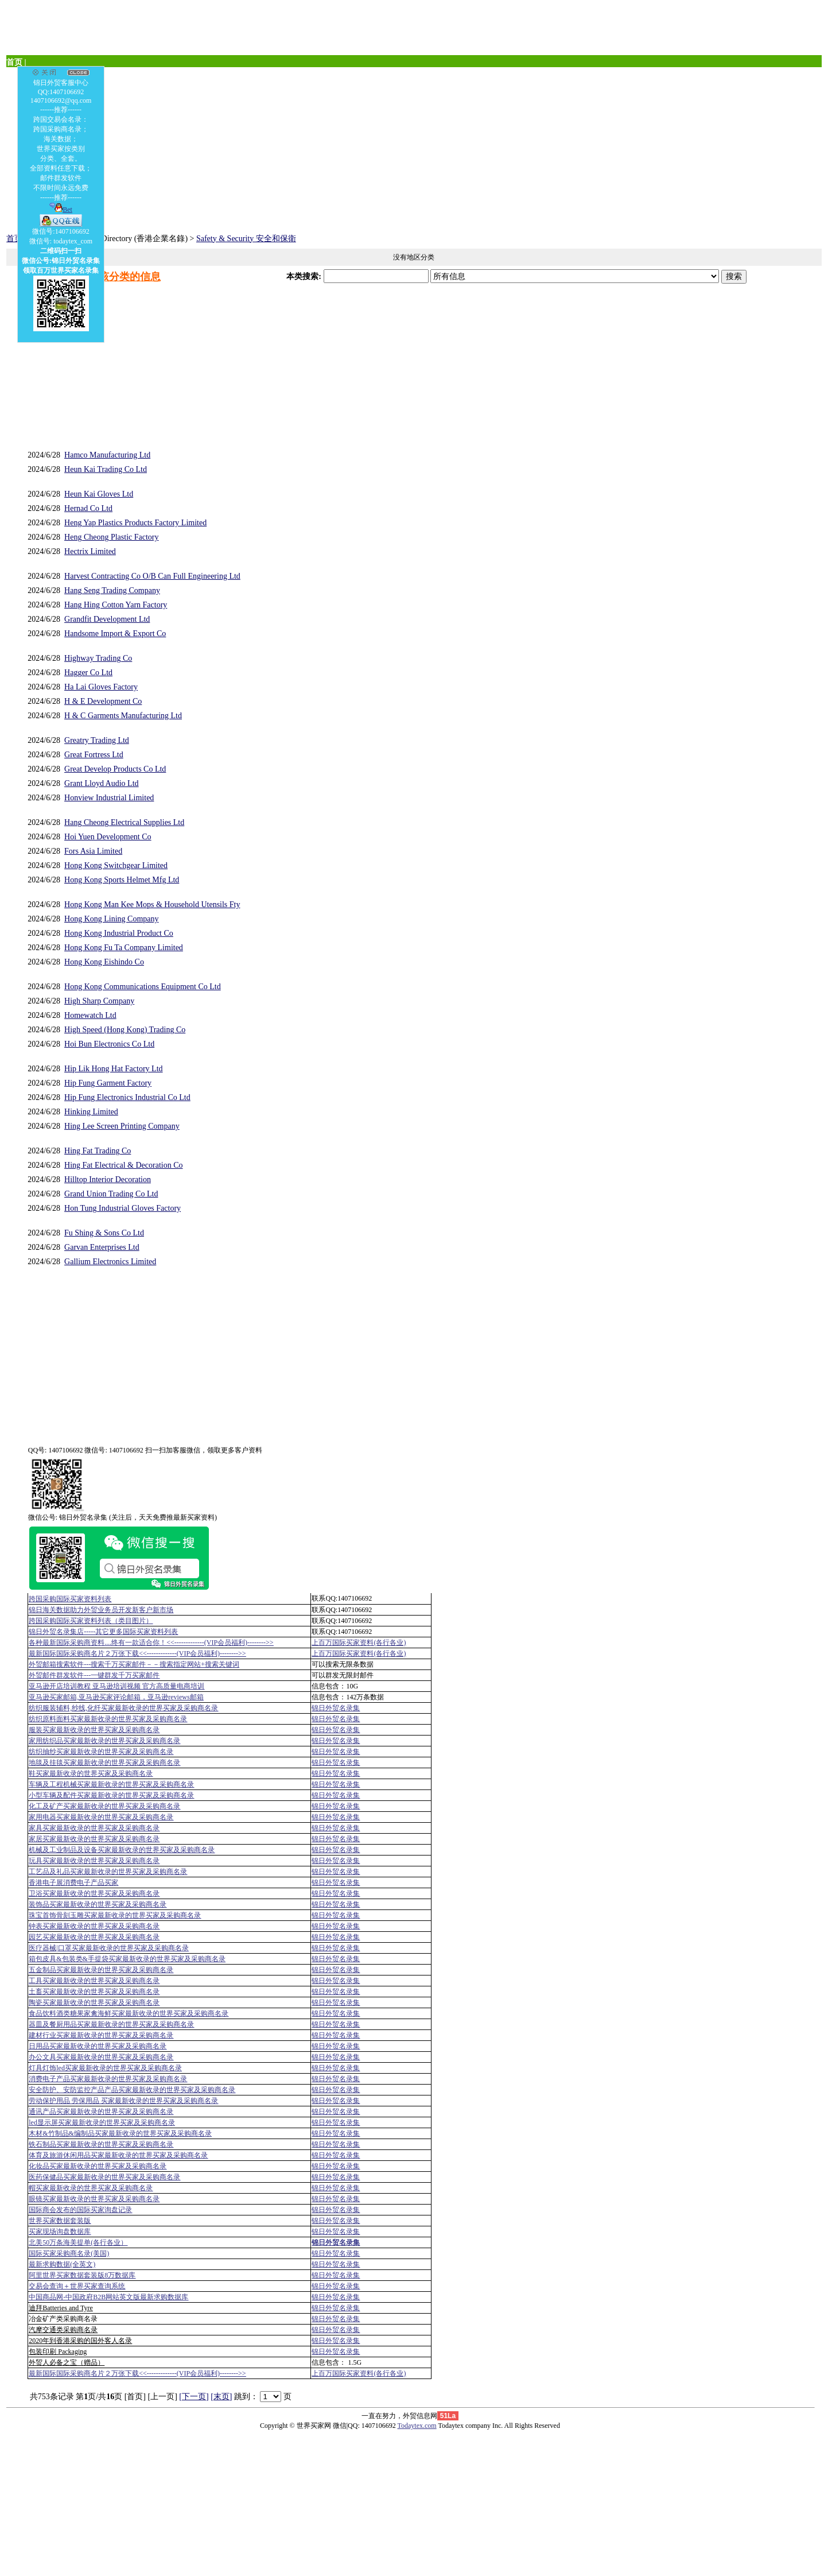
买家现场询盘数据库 (60, 2232)
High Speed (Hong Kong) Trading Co (124, 1029)
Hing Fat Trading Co (97, 1150)
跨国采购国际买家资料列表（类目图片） (91, 1621)
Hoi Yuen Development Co (107, 836)
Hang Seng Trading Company (112, 590)
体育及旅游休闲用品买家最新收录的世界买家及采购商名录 (118, 2155)
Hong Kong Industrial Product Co (118, 933)
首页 (14, 238)
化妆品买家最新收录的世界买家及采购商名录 (97, 2166)
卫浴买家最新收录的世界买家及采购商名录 (94, 1893)
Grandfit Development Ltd (107, 619)
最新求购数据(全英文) (62, 2264)
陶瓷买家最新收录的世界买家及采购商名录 (94, 2002)
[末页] (221, 2396)
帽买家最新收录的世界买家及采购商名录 (91, 2188)
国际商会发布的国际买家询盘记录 (80, 2210)
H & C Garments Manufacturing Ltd (123, 715)
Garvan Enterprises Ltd (101, 1247)
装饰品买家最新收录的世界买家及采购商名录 (97, 1904)
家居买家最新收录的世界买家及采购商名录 (94, 1839)
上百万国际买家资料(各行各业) (359, 1642)
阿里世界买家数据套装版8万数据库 (82, 2275)
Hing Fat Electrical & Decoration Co (123, 1165)
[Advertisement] (350, 147)
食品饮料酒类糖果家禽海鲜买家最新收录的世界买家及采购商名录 (128, 2013)
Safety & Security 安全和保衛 (246, 238)
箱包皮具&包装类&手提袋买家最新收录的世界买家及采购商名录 (127, 1959)
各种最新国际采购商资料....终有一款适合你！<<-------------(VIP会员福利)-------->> (151, 1642)
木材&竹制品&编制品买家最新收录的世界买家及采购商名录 (120, 2133)
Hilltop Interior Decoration (107, 1179)
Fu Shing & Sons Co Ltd (104, 1233)
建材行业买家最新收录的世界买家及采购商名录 (101, 2035)
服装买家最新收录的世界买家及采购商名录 (94, 1730)
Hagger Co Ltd (88, 672)
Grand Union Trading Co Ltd (111, 1194)
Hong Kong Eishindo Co (104, 962)
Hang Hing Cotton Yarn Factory (115, 605)
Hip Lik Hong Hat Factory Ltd (113, 1068)
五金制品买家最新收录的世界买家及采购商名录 (101, 1970)
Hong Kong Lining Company (111, 919)
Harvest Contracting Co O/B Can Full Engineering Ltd (152, 576)
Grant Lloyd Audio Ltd (101, 783)
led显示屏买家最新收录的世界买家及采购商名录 (102, 2122)
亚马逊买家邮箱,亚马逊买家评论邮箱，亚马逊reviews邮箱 (116, 1697)
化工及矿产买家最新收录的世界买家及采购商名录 (104, 1806)
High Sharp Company (99, 1001)
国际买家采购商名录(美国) (69, 2253)
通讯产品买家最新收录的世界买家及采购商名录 (101, 2112)
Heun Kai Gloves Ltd (98, 494)
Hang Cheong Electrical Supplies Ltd (124, 822)
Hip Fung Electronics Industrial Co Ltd (127, 1097)
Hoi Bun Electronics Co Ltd (109, 1044)
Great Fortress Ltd (93, 754)
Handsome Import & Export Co (115, 633)
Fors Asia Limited (93, 851)
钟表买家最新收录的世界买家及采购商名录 (94, 1926)
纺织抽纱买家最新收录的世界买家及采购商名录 (101, 1752)
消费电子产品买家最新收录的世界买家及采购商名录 (108, 2079)
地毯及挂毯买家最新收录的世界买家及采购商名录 (104, 1762)
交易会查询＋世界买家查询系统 (77, 2286)
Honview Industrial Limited (109, 797)
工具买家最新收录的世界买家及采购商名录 (94, 1981)
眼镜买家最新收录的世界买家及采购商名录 (94, 2199)
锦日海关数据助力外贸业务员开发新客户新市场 (101, 1610)
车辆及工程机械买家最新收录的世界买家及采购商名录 (111, 1784)
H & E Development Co (103, 701)
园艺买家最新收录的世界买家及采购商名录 (94, 1937)
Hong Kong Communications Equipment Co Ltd (142, 986)
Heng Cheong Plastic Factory (111, 537)
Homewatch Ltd (90, 1015)
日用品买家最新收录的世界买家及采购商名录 (97, 2046)
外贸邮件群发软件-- (94, 1675)
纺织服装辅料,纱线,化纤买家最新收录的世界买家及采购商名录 (123, 1708)
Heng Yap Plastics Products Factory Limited (135, 522)
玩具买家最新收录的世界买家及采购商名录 (94, 1861)
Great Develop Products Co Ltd (115, 769)
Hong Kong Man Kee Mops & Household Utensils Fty (152, 904)
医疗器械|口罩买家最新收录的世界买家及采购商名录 (108, 1948)
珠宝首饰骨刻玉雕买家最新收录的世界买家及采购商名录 (115, 1915)
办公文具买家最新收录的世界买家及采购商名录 (101, 2057)
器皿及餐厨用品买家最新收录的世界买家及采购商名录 (111, 2024)
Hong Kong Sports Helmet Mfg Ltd (121, 880)
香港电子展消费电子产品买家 (73, 1882)
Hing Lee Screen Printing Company (122, 1126)
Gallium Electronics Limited (110, 1261)
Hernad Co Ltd (88, 508)
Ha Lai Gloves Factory (101, 687)
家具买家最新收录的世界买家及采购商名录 (94, 1828)
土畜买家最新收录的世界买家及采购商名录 (94, 1992)
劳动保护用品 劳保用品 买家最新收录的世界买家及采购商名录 (123, 2101)
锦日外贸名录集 (336, 1708)
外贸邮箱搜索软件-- (134, 1664)
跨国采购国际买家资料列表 (70, 1599)
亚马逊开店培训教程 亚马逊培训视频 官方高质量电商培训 (116, 1686)
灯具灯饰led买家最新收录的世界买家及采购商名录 (105, 2068)
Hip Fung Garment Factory (107, 1083)
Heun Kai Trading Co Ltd (105, 469)
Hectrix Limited (90, 551)
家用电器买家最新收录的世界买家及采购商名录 (101, 1817)
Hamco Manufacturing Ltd (107, 455)
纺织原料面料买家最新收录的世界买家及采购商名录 (108, 1719)
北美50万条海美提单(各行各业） (78, 2242)
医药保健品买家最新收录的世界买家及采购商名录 (104, 2177)
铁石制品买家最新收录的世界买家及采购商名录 (101, 2144)
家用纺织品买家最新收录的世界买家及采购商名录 (104, 1741)
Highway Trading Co (98, 658)
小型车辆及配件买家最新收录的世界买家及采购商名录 (111, 1795)
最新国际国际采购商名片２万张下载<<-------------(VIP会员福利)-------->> (137, 1653)
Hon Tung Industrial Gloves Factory (122, 1208)
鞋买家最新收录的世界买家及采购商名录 (91, 1773)
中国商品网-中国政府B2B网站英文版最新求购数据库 (108, 2297)
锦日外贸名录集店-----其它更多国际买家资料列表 (103, 1632)
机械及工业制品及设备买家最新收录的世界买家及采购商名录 (122, 1850)
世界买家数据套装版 (60, 2221)
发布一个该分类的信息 (109, 276)
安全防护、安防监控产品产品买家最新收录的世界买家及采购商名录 (132, 2090)
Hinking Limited (91, 1111)
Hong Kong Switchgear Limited (116, 865)
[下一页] (193, 2396)
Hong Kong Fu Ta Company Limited (123, 947)
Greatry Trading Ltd (96, 740)
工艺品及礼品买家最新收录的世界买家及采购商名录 (108, 1872)
